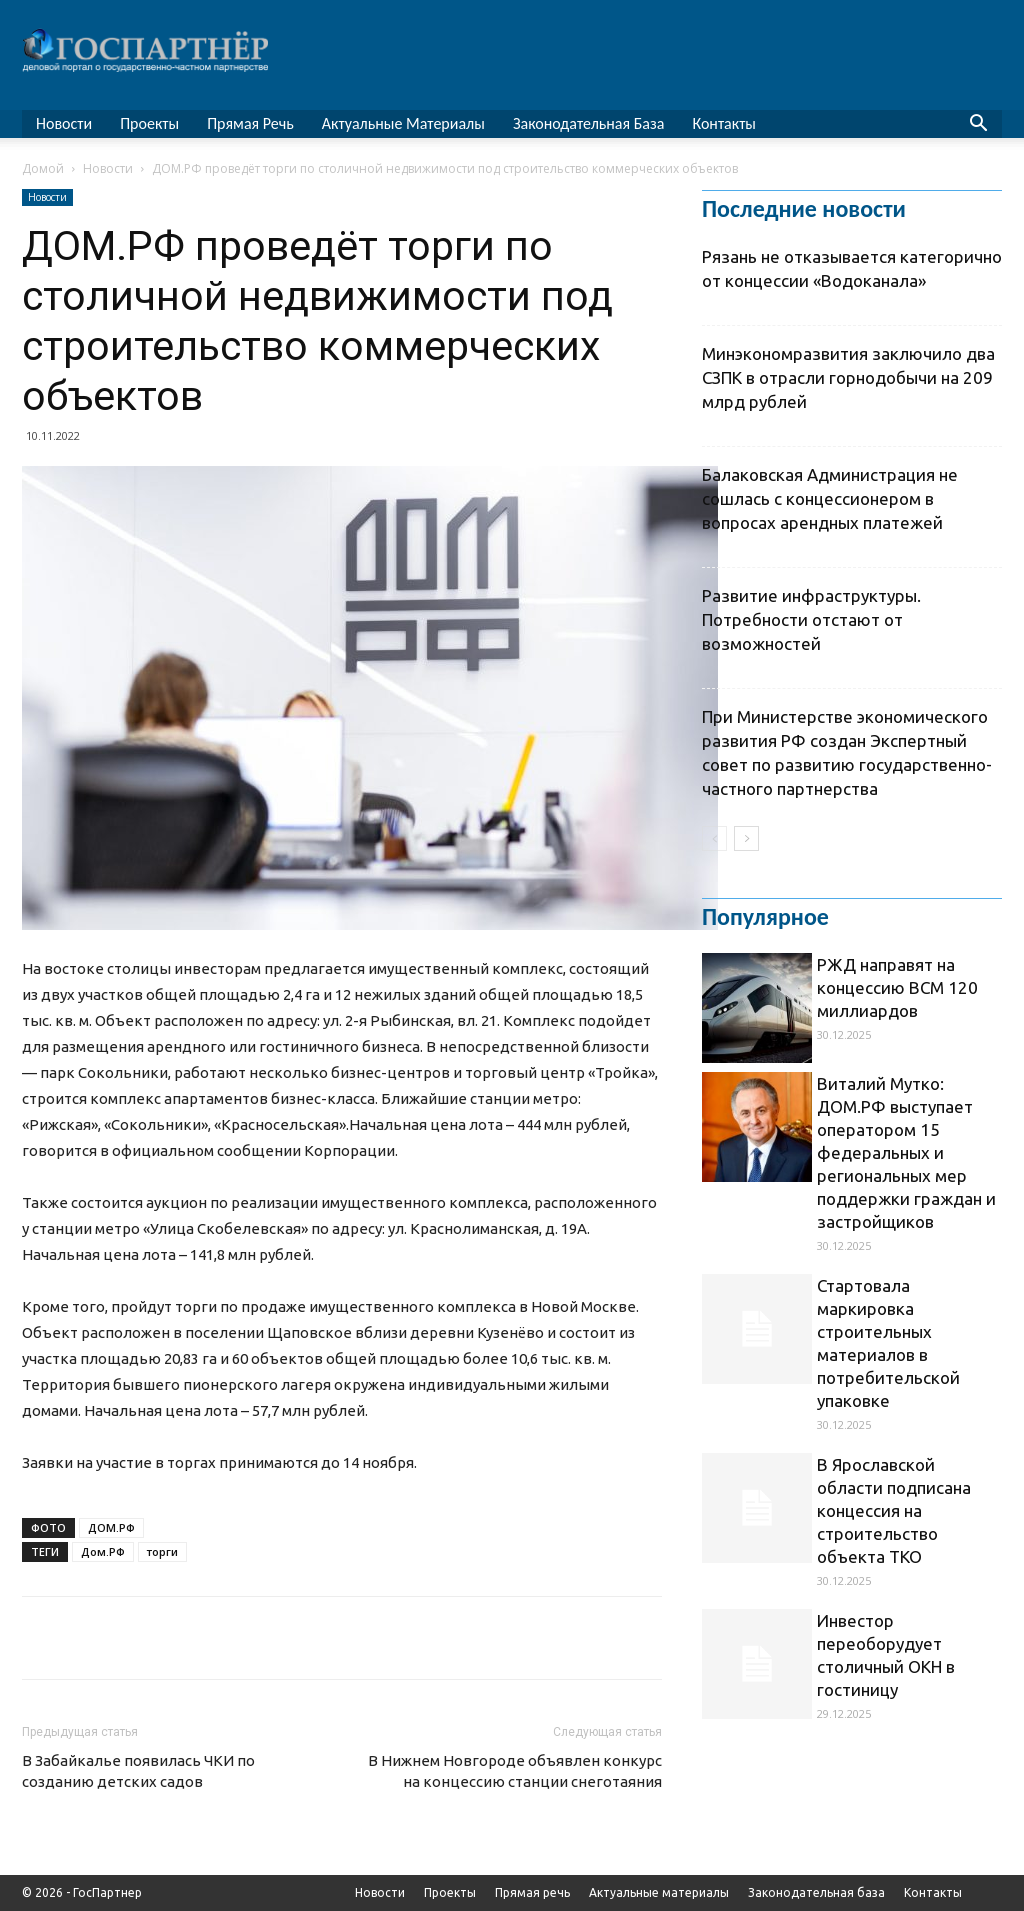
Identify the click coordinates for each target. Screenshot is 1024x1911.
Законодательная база (589, 123)
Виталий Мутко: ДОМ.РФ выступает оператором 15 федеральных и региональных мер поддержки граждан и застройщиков (906, 1152)
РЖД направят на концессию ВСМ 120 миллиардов (897, 987)
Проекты (149, 123)
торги (162, 1551)
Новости (64, 123)
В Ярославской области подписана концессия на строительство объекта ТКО (894, 1510)
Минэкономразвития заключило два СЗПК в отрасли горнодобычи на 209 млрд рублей (848, 377)
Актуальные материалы (403, 123)
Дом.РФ (103, 1551)
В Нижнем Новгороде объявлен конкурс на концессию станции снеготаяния (515, 1771)
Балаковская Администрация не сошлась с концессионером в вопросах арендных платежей (830, 498)
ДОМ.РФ (111, 1527)
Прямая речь (250, 123)
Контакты (724, 123)
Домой (43, 168)
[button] (978, 125)
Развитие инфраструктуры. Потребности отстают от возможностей (811, 619)
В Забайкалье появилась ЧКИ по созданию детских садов (138, 1771)
